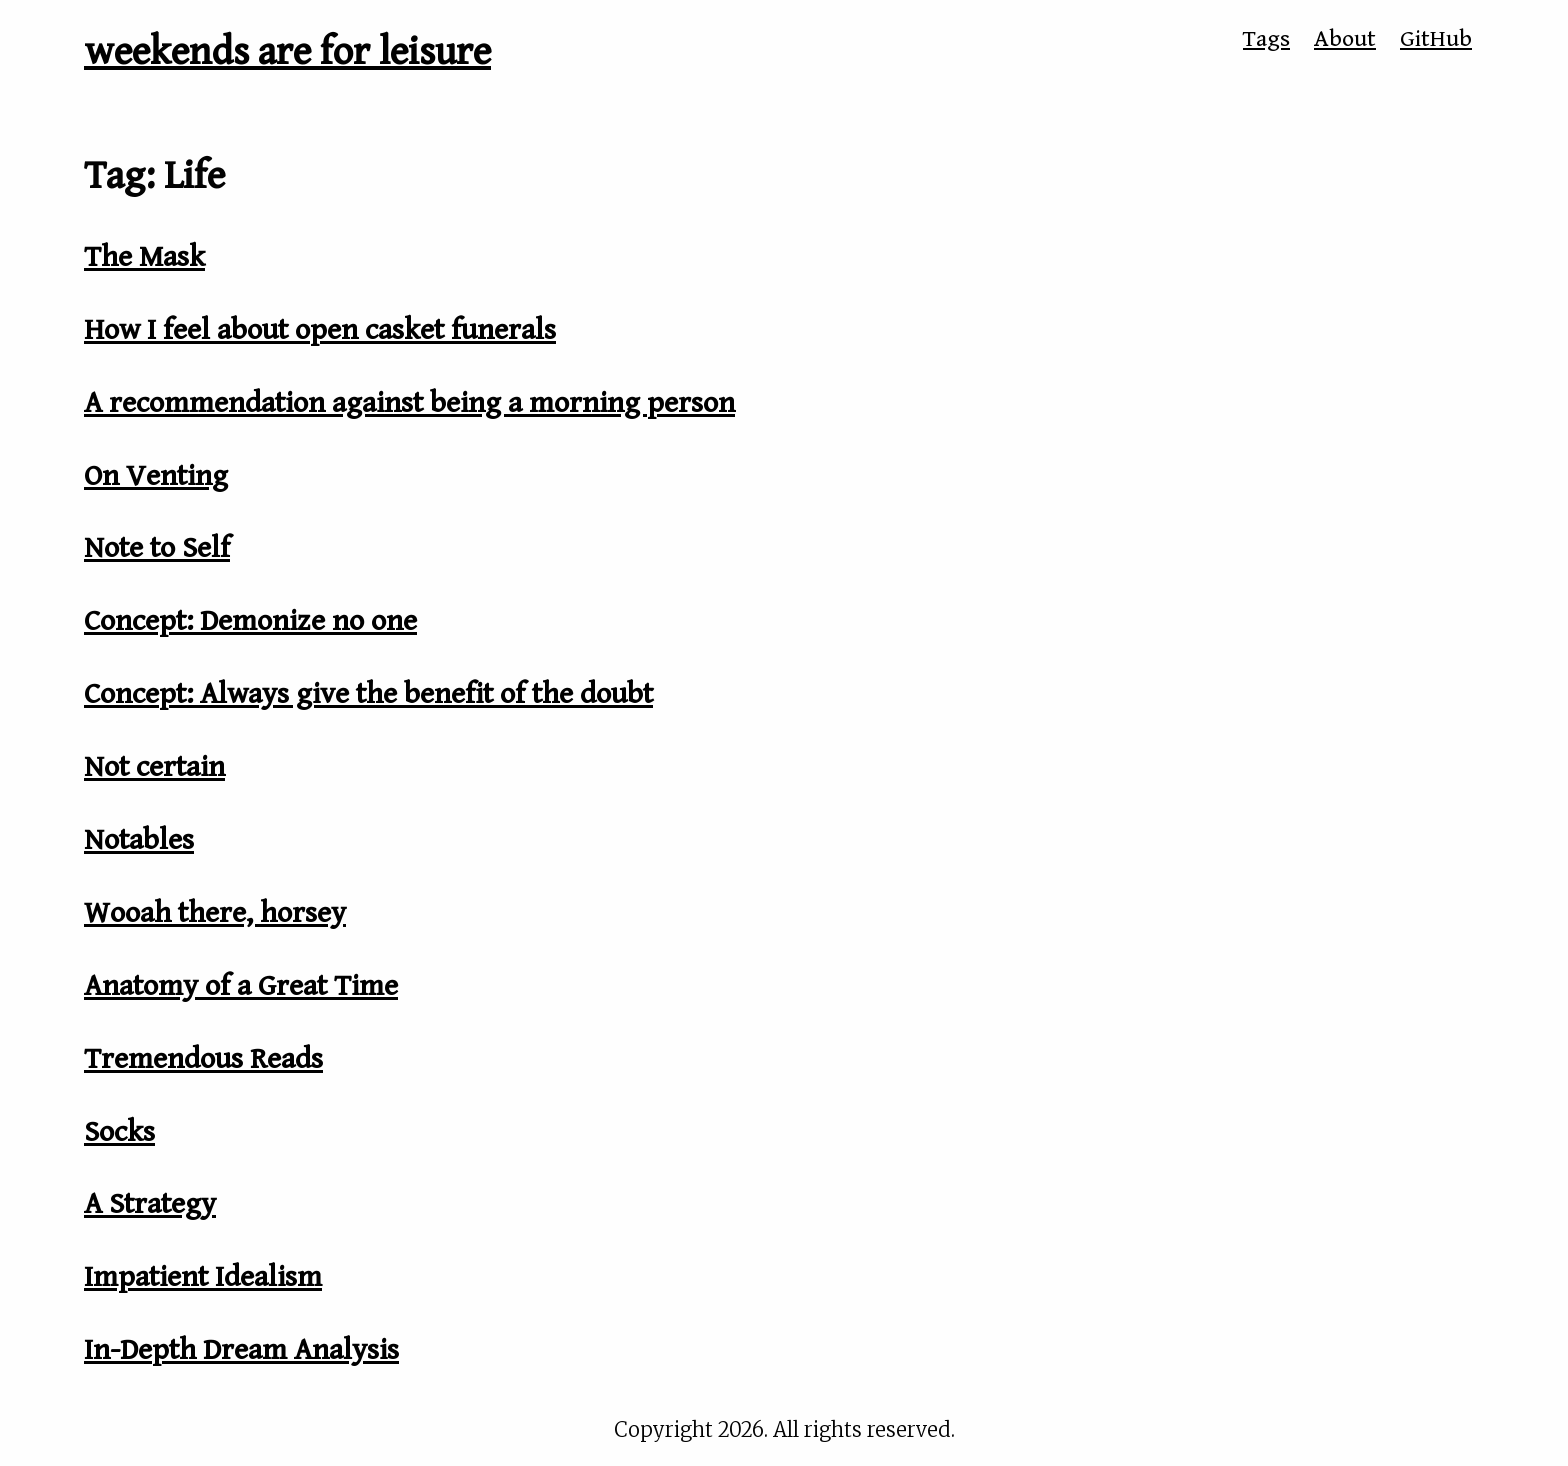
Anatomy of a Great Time (241, 986)
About (1345, 39)
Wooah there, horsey (215, 913)
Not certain (154, 767)
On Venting (156, 476)
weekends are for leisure (287, 52)
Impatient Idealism (203, 1277)
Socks (119, 1132)
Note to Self (157, 548)
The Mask (144, 257)
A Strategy (150, 1204)
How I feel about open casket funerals (320, 330)
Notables (139, 840)
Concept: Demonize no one (250, 621)
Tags (1266, 39)
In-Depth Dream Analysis (241, 1350)
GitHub (1436, 39)
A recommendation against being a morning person (409, 403)
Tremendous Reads (203, 1059)
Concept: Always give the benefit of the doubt (368, 694)
